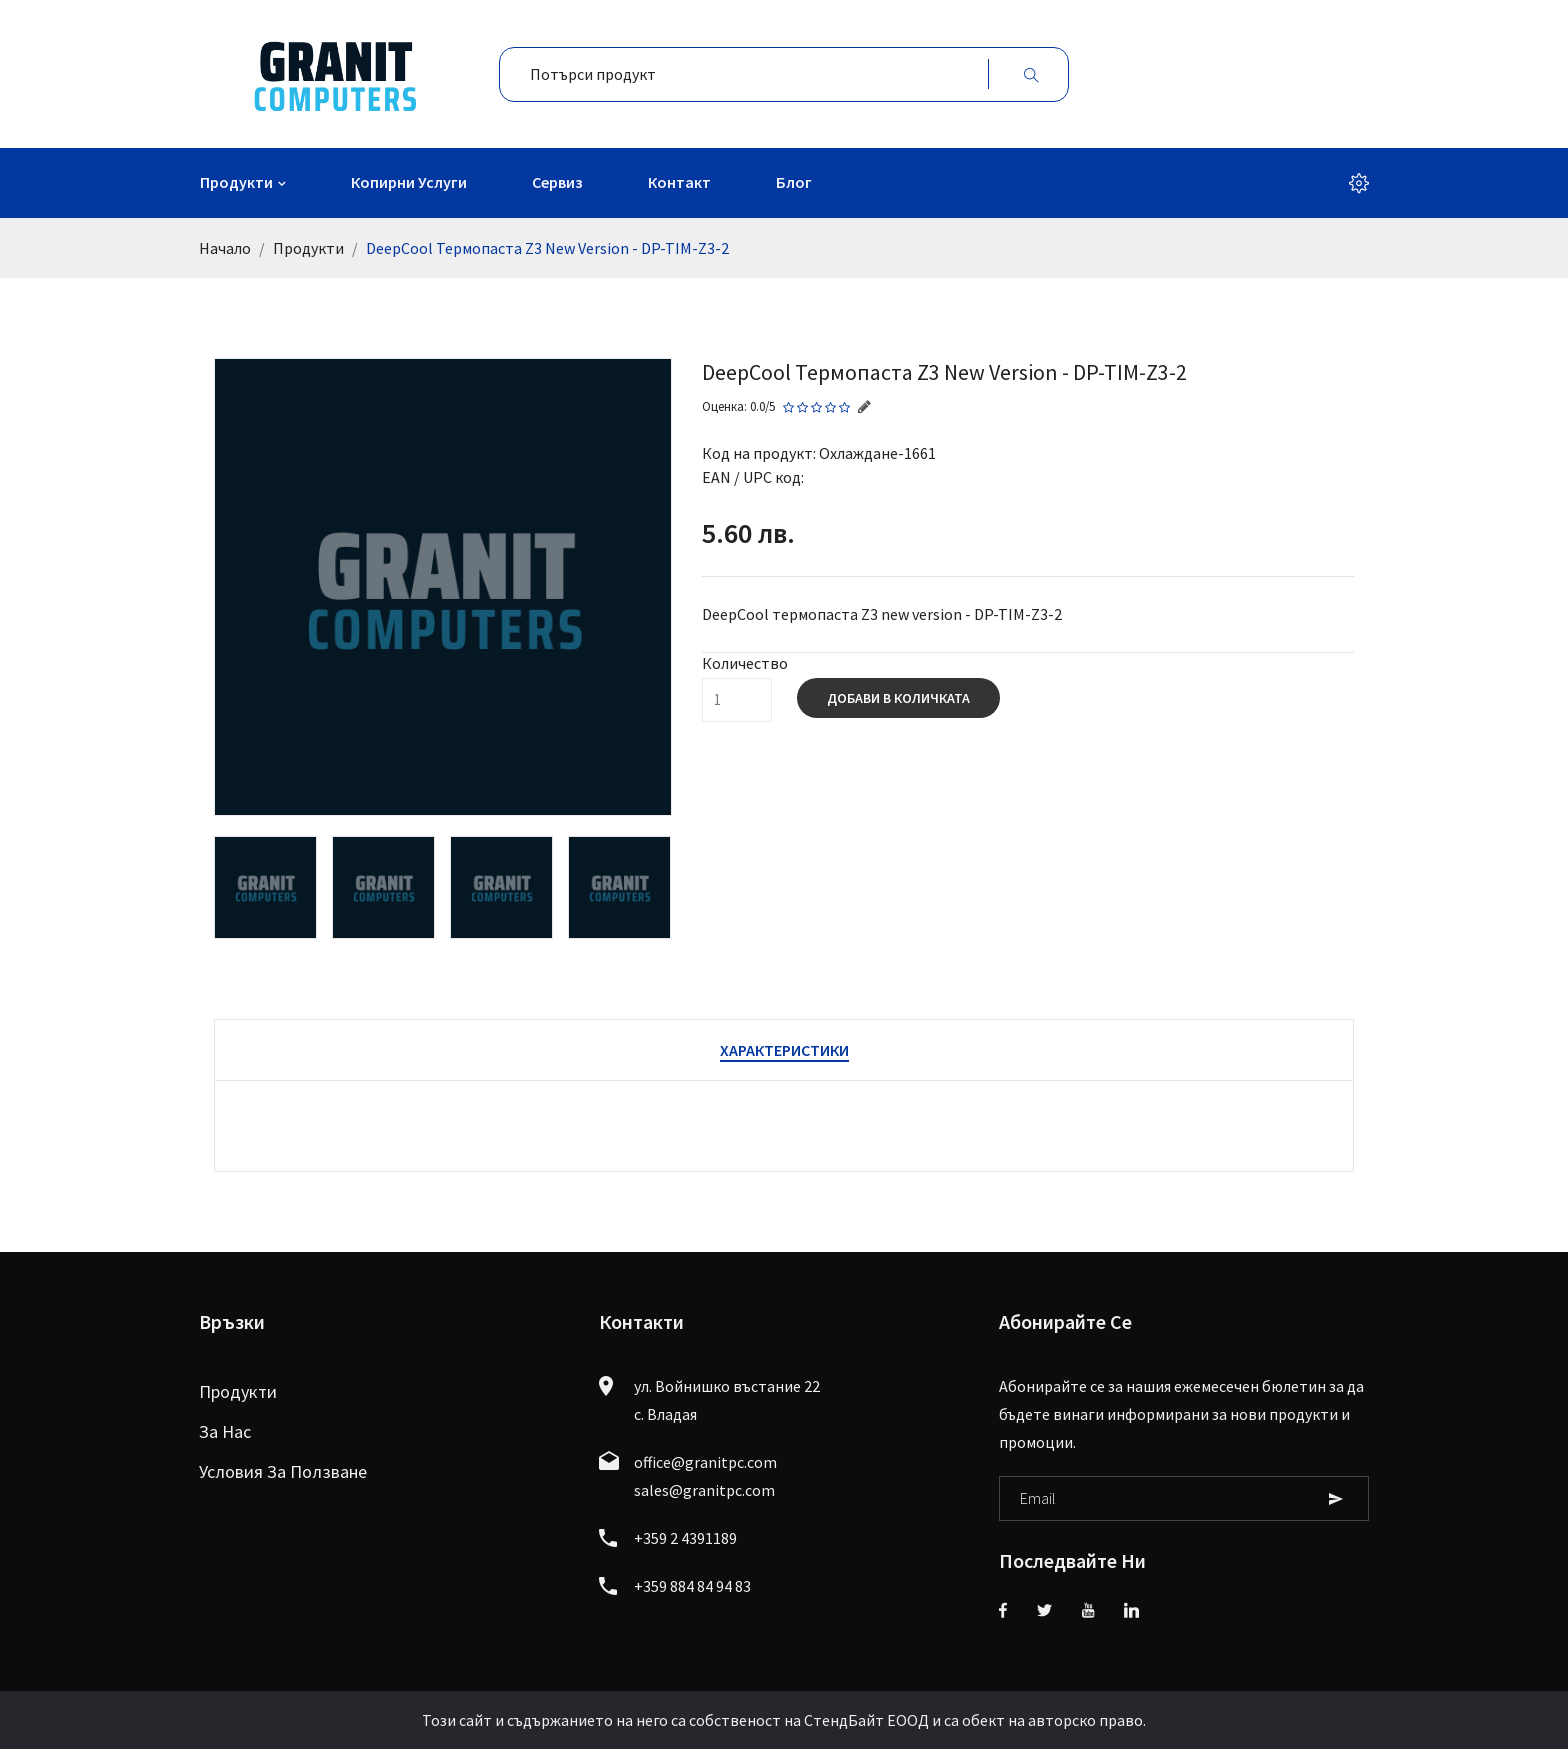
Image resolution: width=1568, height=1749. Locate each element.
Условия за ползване (283, 1471)
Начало (225, 248)
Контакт (679, 182)
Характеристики (784, 1050)
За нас (225, 1431)
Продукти (236, 182)
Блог (794, 182)
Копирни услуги (409, 182)
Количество (745, 663)
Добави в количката (898, 698)
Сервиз (557, 182)
